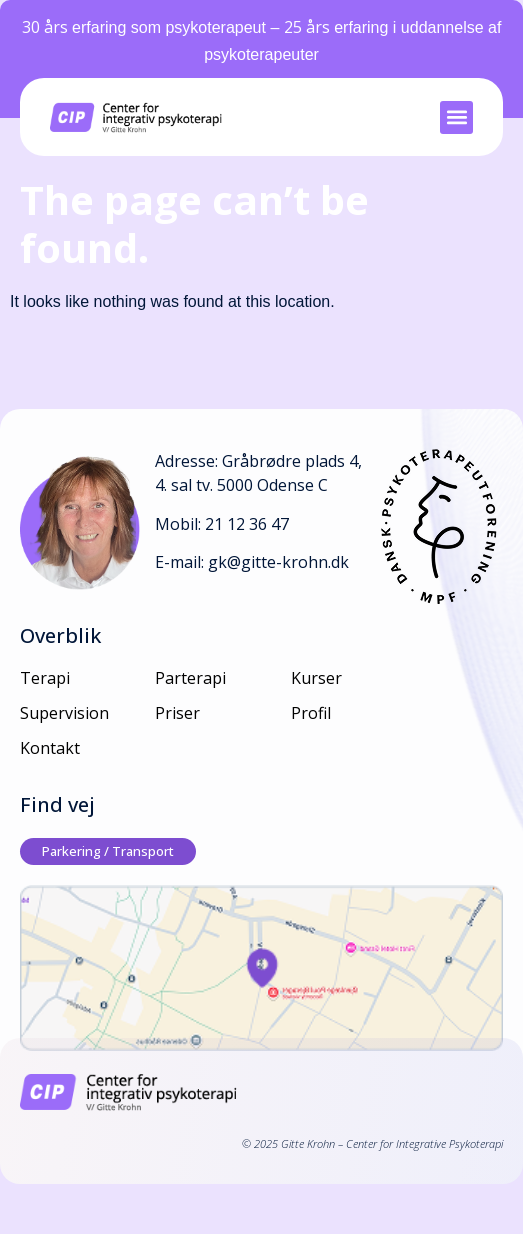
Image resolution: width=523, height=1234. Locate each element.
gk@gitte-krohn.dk (278, 562)
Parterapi (190, 678)
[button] (456, 117)
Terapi (45, 678)
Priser (177, 713)
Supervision (64, 713)
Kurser (316, 678)
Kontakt (50, 748)
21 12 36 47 (247, 524)
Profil (311, 713)
